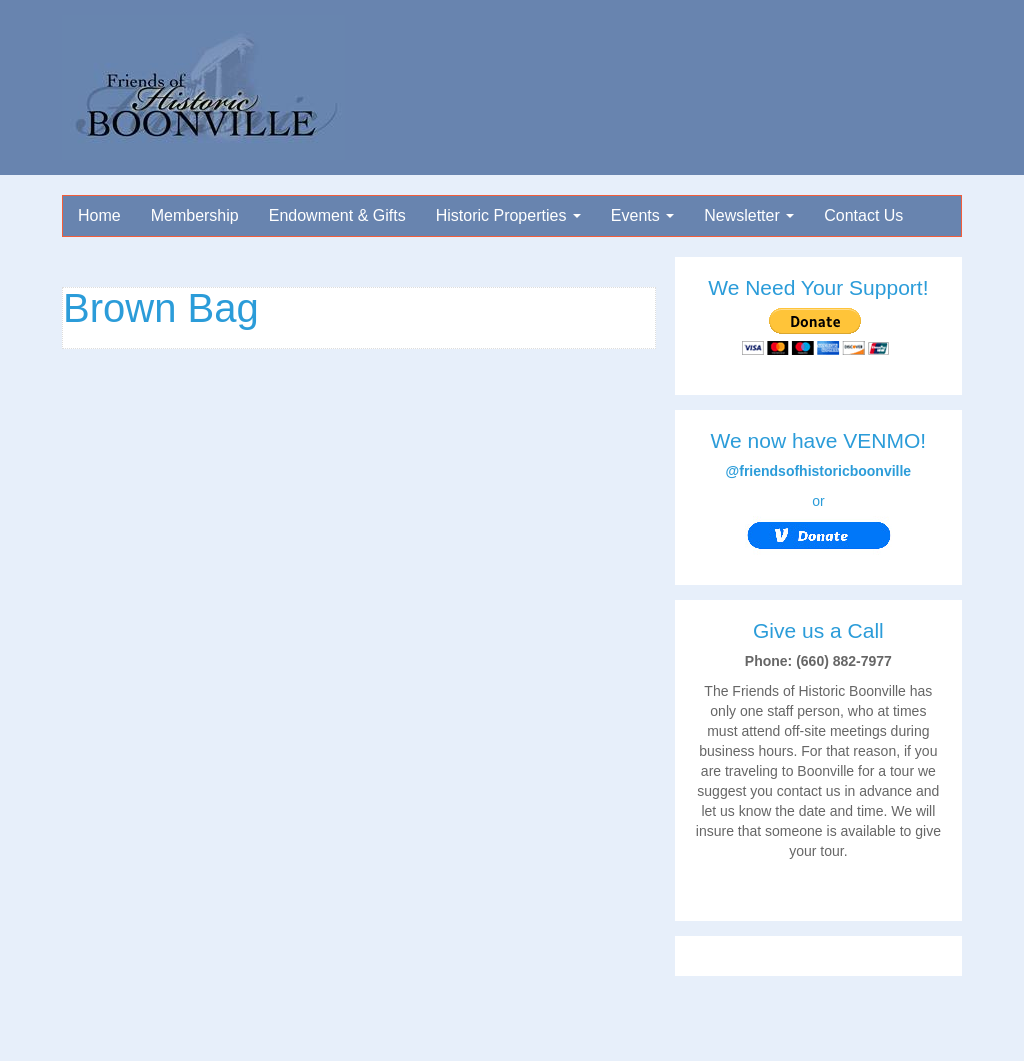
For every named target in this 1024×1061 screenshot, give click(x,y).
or (818, 524)
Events (642, 215)
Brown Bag (161, 308)
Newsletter (749, 215)
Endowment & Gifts (337, 215)
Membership (195, 215)
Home (99, 215)
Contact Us (863, 215)
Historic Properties (508, 215)
